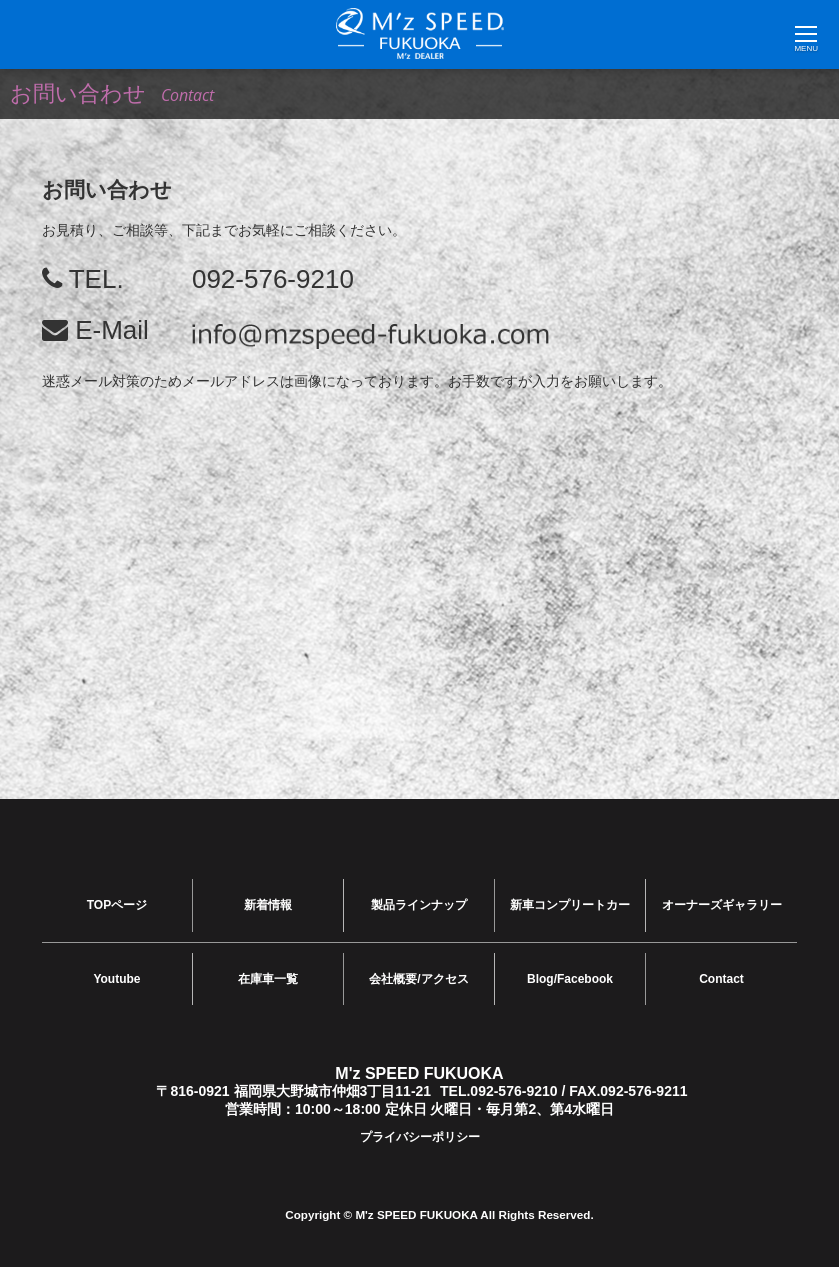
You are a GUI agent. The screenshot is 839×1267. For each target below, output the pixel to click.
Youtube (116, 975)
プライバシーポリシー (420, 1132)
